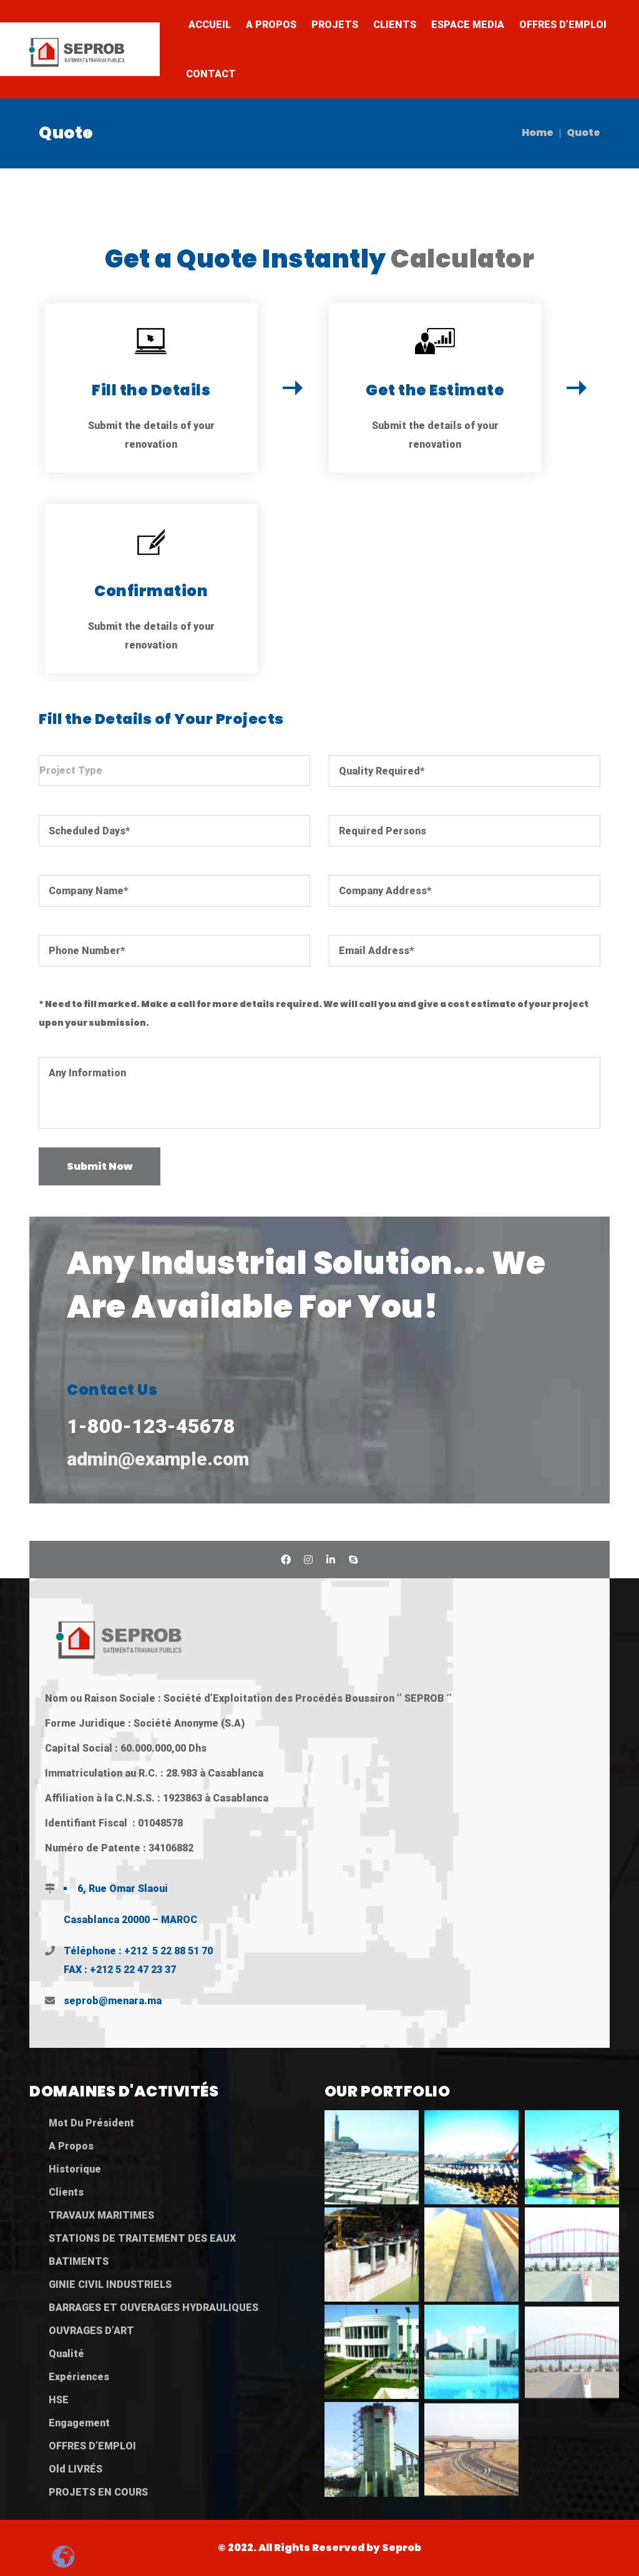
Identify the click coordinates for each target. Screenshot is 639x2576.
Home (538, 132)
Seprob (401, 2547)
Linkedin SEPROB (330, 1559)
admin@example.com (158, 1459)
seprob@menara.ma (113, 2001)
